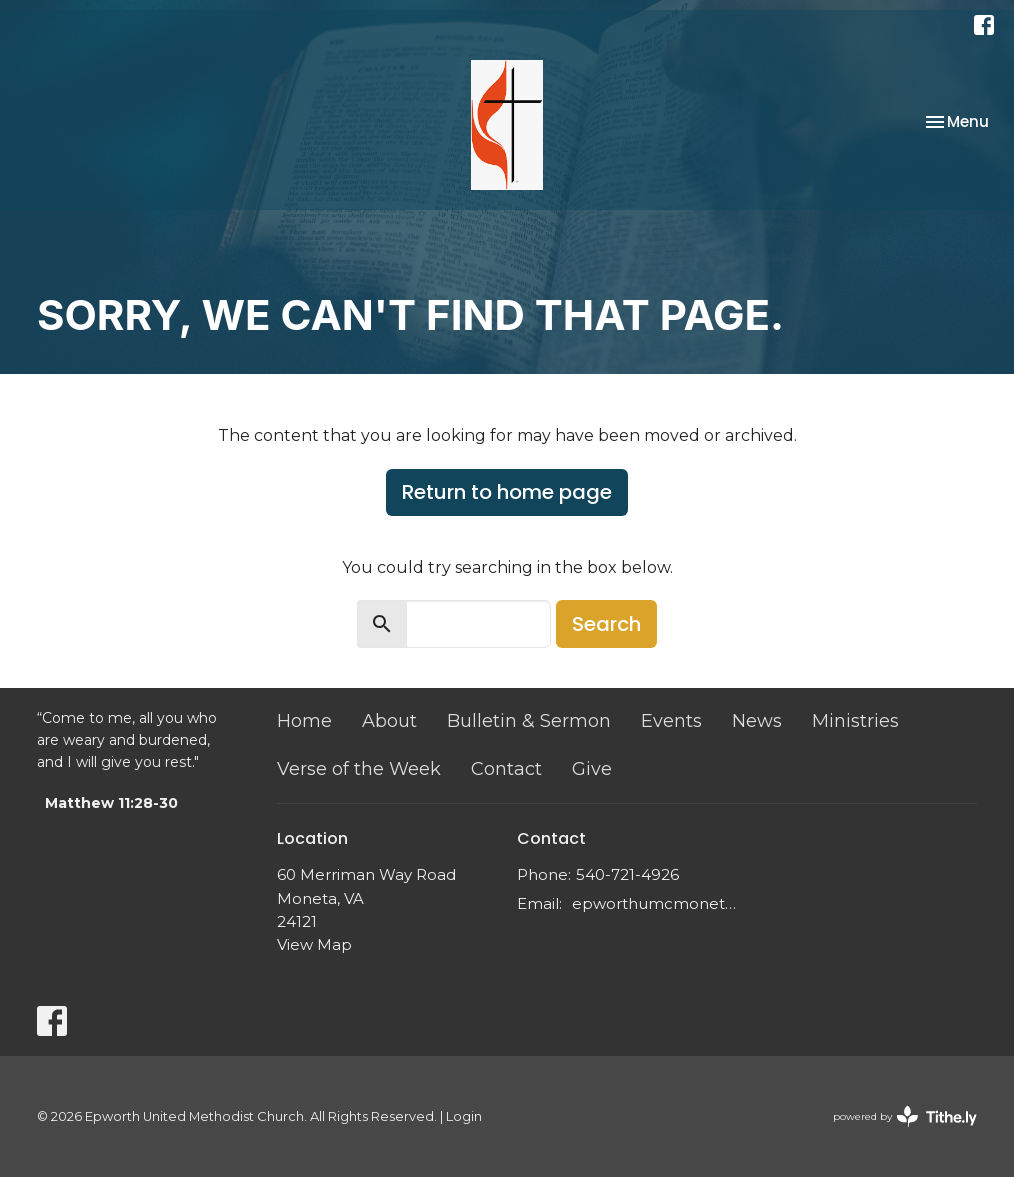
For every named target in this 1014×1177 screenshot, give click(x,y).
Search (606, 624)
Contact (506, 769)
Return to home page (507, 492)
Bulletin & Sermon (529, 721)
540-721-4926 (627, 874)
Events (671, 721)
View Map (314, 944)
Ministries (855, 721)
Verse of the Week (359, 769)
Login (464, 1116)
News (757, 721)
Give (592, 769)
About (389, 721)
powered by (905, 1116)
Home (304, 721)
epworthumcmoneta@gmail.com (654, 903)
